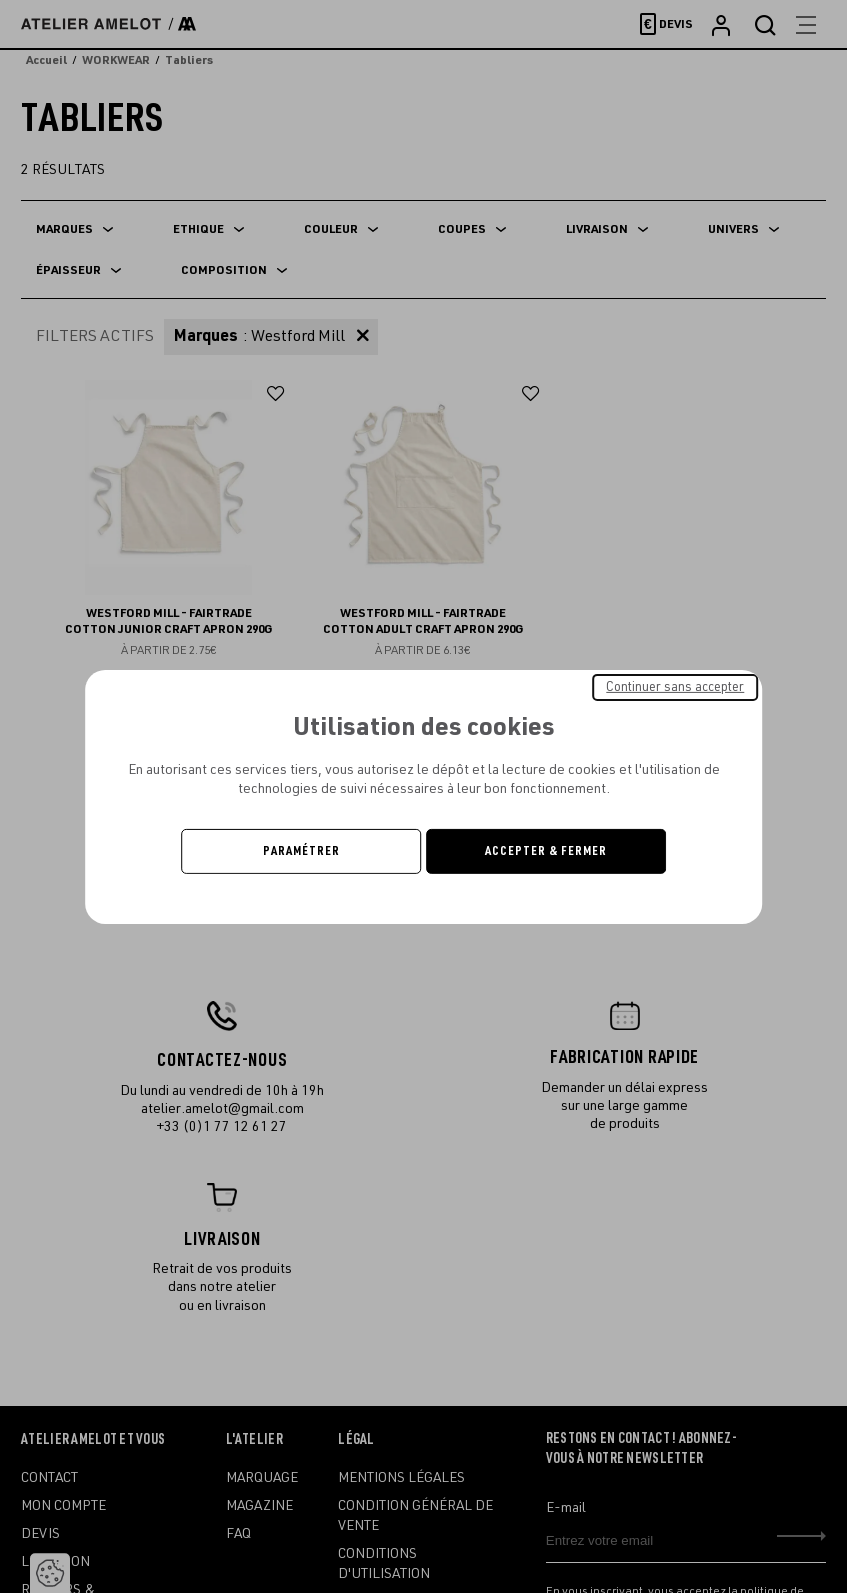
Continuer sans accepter (675, 686)
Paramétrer (301, 851)
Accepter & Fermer (546, 851)
